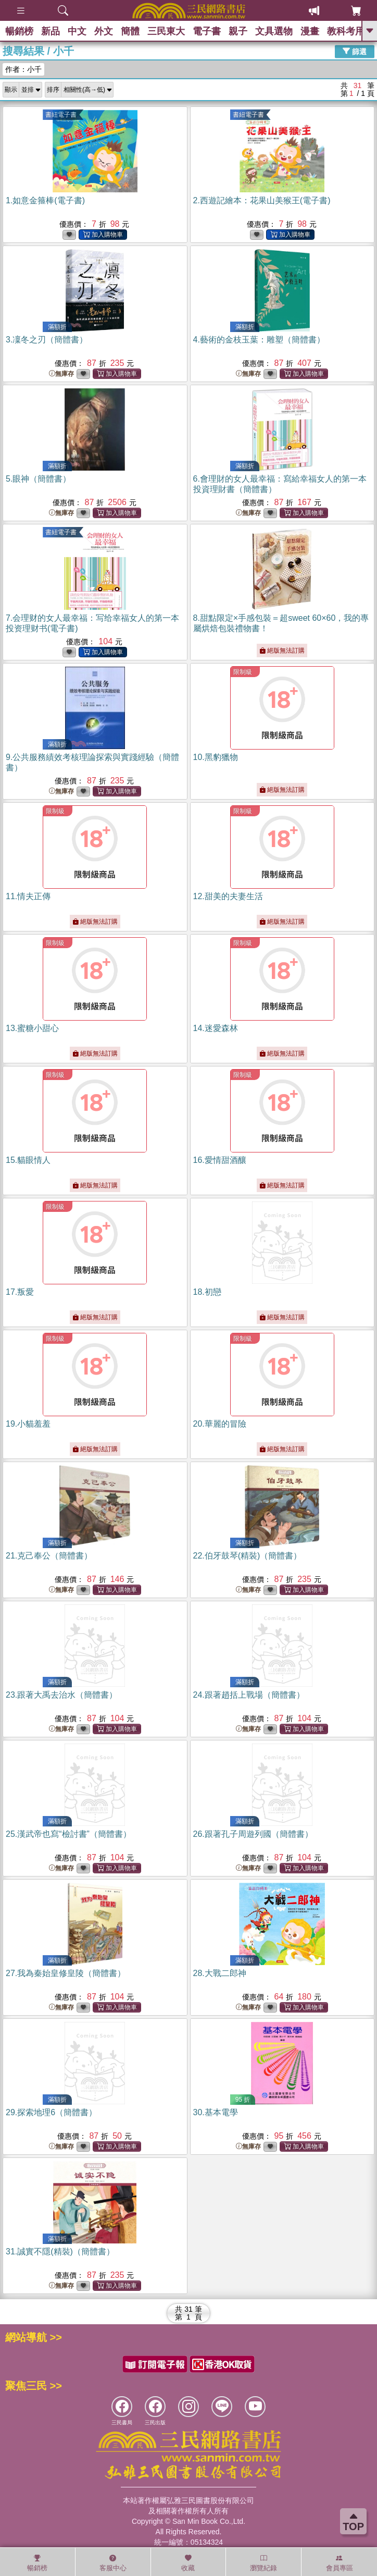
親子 (238, 31)
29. (51, 2112)
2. (262, 200)
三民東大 (166, 31)
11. (28, 896)
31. (60, 2251)
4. (259, 339)
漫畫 (309, 31)
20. (219, 1423)
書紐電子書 (61, 114)
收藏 (188, 2563)
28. (219, 1973)
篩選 (355, 51)
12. (228, 896)
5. (38, 478)
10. (215, 757)
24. (249, 1694)
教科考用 (346, 31)
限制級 (242, 672)
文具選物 (274, 31)
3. (46, 339)
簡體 (130, 31)
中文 (77, 31)
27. (65, 1973)
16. (219, 1160)
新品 (50, 31)
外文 (103, 31)
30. (215, 2112)
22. (247, 1555)
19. (28, 1423)
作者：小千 (23, 69)
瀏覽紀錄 (263, 2563)
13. (32, 1028)
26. (253, 1834)
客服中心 (113, 2563)
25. (68, 1834)
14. (215, 1028)
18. (207, 1291)
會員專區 (339, 2563)
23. (61, 1694)
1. (45, 200)
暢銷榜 (19, 31)
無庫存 (61, 374)
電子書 (207, 31)
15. (28, 1160)
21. (49, 1555)
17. (20, 1291)
